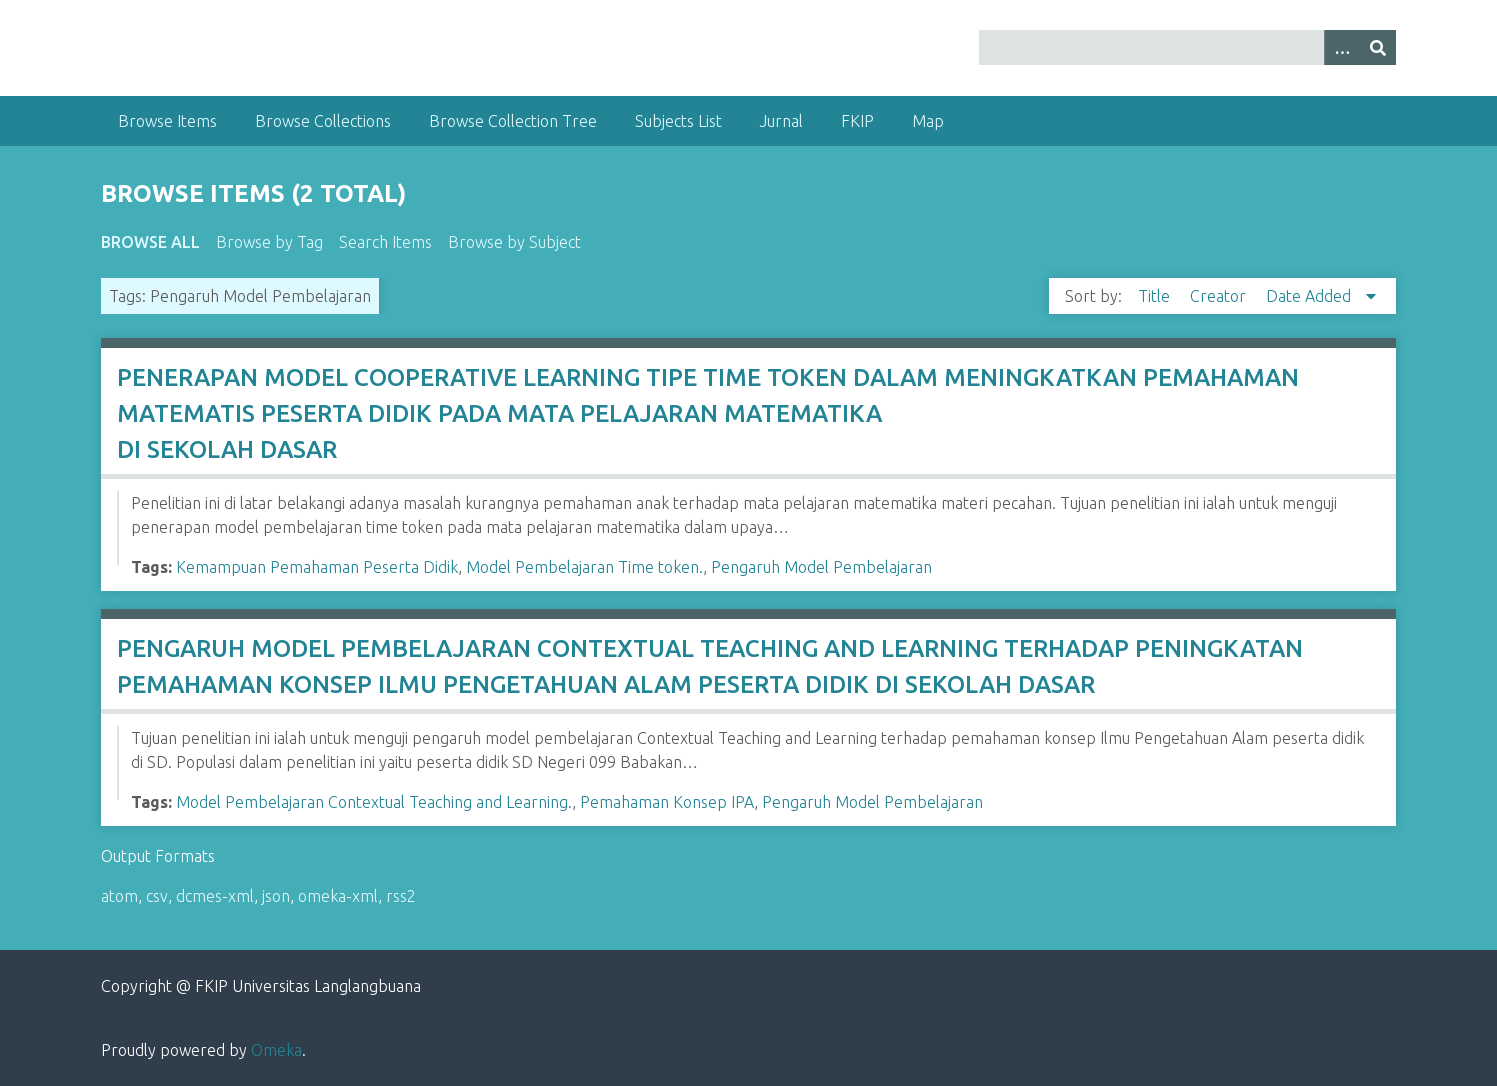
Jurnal (781, 121)
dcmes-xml (215, 896)
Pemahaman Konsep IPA (667, 802)
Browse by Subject (514, 242)
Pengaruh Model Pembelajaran (821, 567)
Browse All (150, 242)
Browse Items (167, 121)
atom (119, 896)
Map (928, 121)
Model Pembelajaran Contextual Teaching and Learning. (374, 802)
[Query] (1187, 47)
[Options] (1342, 47)
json (276, 896)
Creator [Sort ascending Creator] (1220, 296)
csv (157, 896)
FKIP (857, 121)
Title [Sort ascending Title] (1156, 296)
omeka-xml (338, 896)
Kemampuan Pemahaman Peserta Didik (317, 567)
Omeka (276, 1050)
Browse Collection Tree (513, 121)
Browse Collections (323, 121)
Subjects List (678, 121)
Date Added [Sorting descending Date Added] (1310, 296)
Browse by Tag (269, 242)
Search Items (385, 242)
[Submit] (1378, 47)
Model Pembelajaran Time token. (584, 567)
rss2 (401, 896)
